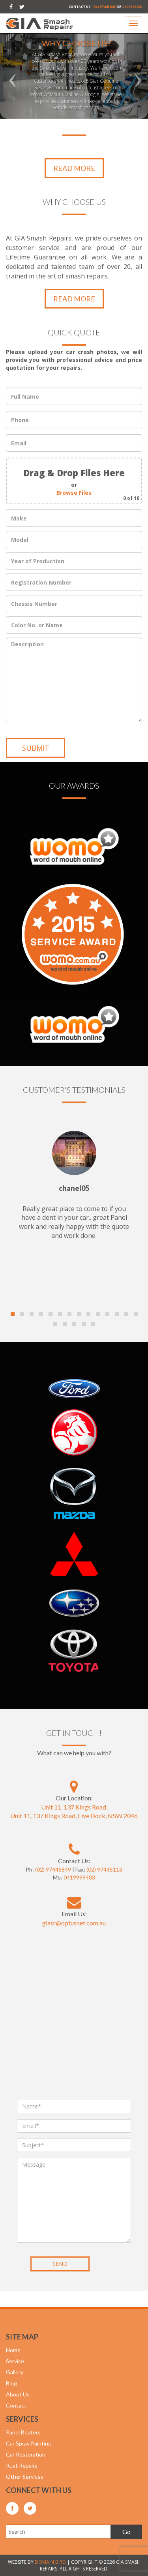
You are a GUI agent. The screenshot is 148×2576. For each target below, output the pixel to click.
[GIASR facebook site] (11, 6)
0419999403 (132, 6)
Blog (11, 2383)
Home (13, 2350)
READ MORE (74, 168)
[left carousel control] (11, 65)
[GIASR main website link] (39, 23)
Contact (16, 2405)
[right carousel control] (137, 65)
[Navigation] (133, 23)
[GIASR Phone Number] (74, 1849)
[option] (74, 65)
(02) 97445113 (104, 1869)
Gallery (14, 2372)
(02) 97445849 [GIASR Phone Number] (53, 1869)
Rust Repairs (21, 2465)
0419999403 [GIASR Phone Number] (79, 1877)
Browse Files (74, 492)
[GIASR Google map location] (74, 1786)
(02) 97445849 (104, 6)
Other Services (24, 2476)
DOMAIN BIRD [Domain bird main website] (50, 2562)
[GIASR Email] (74, 1902)
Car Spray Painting (28, 2443)
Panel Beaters (23, 2432)
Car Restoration (25, 2454)
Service (15, 2361)
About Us (18, 2394)
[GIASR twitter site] (22, 6)
